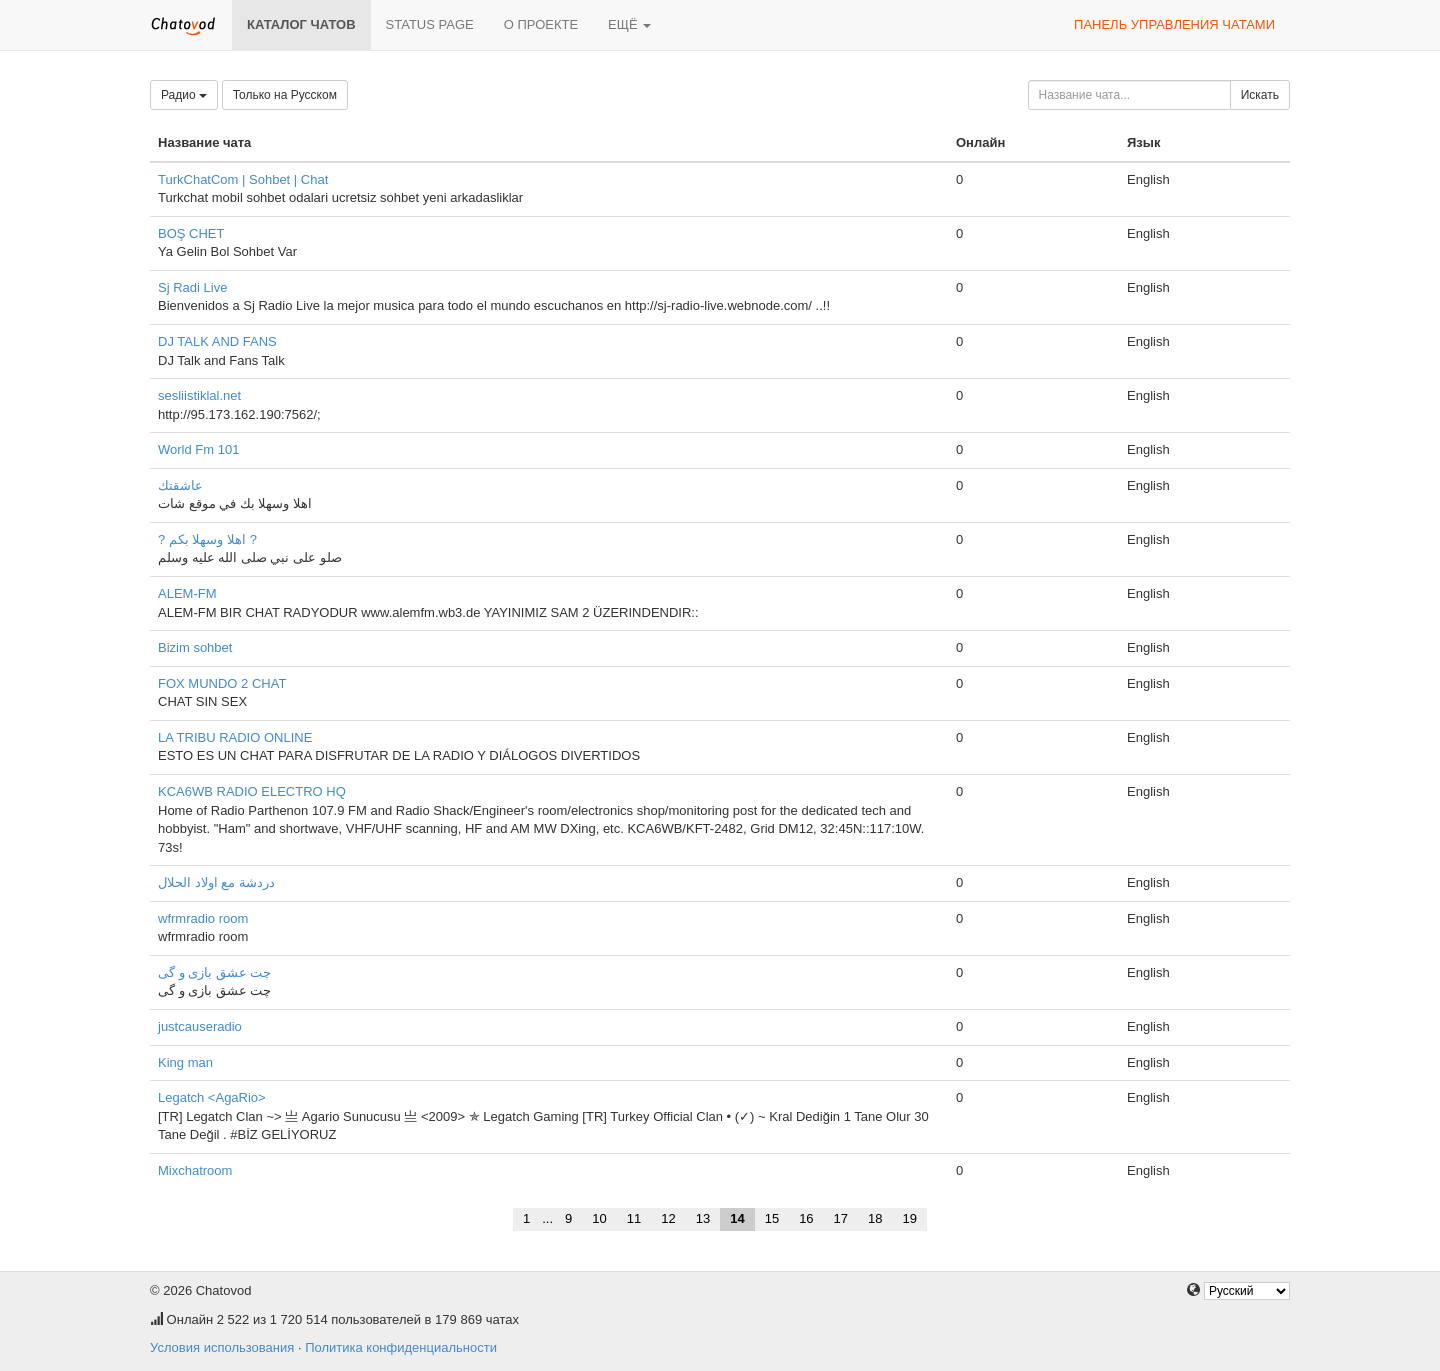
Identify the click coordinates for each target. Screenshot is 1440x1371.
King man (185, 1062)
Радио (184, 95)
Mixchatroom (195, 1170)
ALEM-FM (187, 593)
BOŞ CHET (191, 233)
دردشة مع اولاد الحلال (216, 882)
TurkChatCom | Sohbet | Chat (243, 179)
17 (841, 1218)
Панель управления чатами (1174, 24)
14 (737, 1218)
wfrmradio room (203, 918)
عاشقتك (180, 485)
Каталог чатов (301, 24)
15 (772, 1218)
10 (599, 1218)
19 (910, 1218)
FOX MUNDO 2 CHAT (222, 683)
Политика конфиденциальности (401, 1347)
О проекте (541, 24)
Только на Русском (285, 95)
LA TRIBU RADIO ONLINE (235, 737)
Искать (1260, 95)
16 (806, 1218)
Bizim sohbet (195, 647)
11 (634, 1218)
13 (703, 1218)
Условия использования (222, 1347)
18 (875, 1218)
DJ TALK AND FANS (217, 341)
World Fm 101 (198, 449)
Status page (430, 24)
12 (668, 1218)
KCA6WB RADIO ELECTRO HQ (252, 791)
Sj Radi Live (192, 287)
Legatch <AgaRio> (212, 1097)
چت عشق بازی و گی (214, 972)
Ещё (629, 24)
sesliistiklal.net (199, 395)
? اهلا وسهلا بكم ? (207, 539)
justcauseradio (200, 1026)
